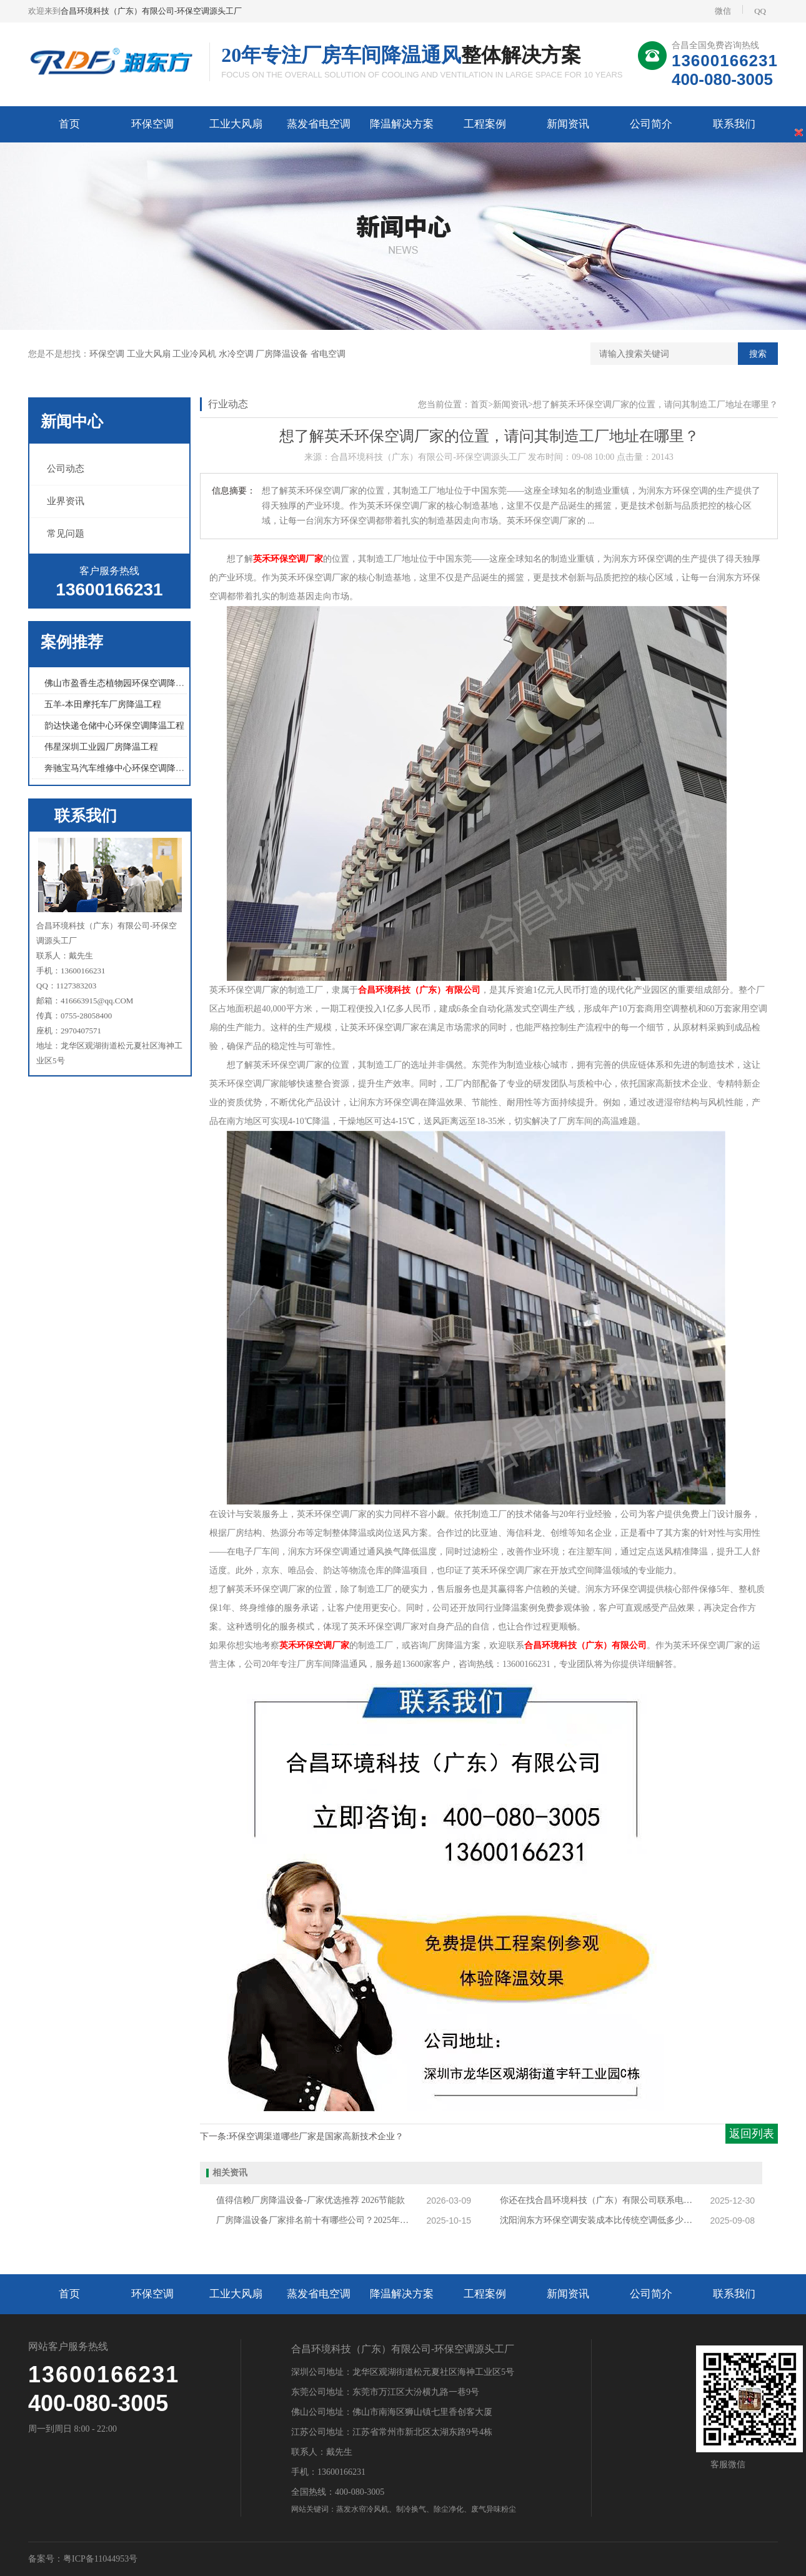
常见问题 (65, 534)
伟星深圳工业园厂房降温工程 (101, 747)
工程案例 (485, 124)
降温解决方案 (402, 124)
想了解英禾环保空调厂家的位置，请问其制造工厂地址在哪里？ (655, 404)
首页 (69, 124)
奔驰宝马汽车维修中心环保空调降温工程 (123, 768)
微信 (723, 11)
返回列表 (751, 2133)
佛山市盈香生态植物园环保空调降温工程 (123, 683)
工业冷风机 (195, 354)
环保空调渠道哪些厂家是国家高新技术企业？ (316, 2136)
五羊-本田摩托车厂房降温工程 (102, 704)
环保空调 (152, 124)
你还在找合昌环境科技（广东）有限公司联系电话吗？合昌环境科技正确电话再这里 (600, 2200)
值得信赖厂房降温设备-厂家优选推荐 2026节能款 (310, 2200)
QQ (754, 10)
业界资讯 (65, 501)
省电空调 (328, 354)
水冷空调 (237, 354)
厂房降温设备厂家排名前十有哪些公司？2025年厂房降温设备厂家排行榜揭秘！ (316, 2220)
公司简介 (651, 124)
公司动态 (65, 469)
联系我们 (734, 124)
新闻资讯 (568, 124)
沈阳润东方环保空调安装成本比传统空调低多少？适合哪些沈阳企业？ (600, 2220)
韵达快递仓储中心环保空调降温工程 (114, 725)
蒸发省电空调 (319, 124)
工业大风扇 (235, 124)
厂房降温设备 (283, 354)
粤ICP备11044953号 (100, 2559)
